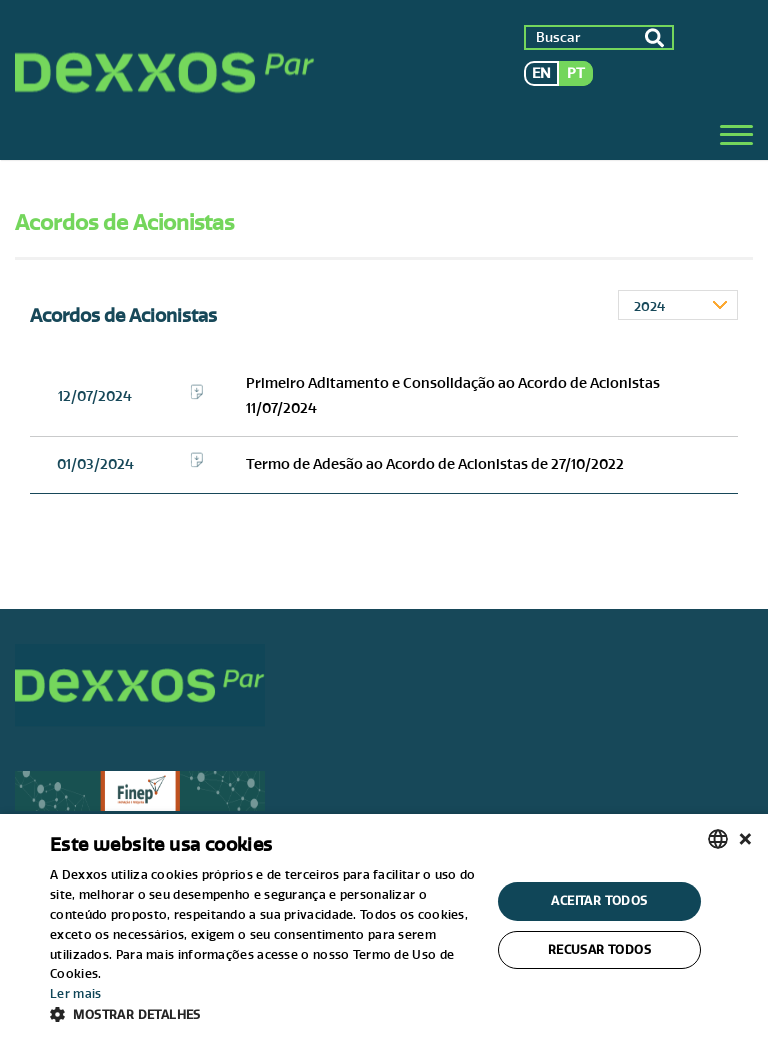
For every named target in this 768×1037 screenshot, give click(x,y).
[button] (264, 1013)
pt (576, 73)
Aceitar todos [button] (599, 900)
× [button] (745, 838)
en (541, 73)
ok (654, 37)
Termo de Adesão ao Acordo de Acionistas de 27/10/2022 (435, 464)
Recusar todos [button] (599, 949)
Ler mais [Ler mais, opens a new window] (75, 993)
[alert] (384, 925)
